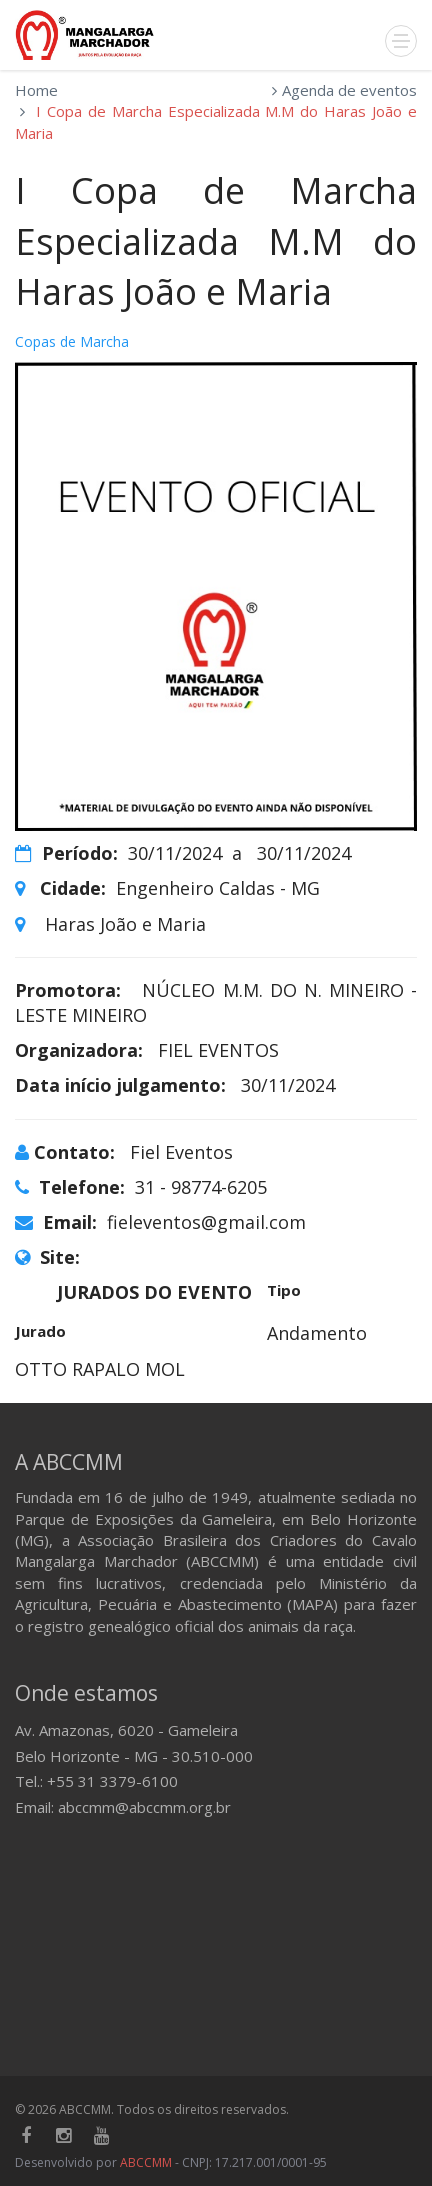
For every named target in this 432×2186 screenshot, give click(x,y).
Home (36, 90)
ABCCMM (146, 2162)
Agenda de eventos (349, 90)
